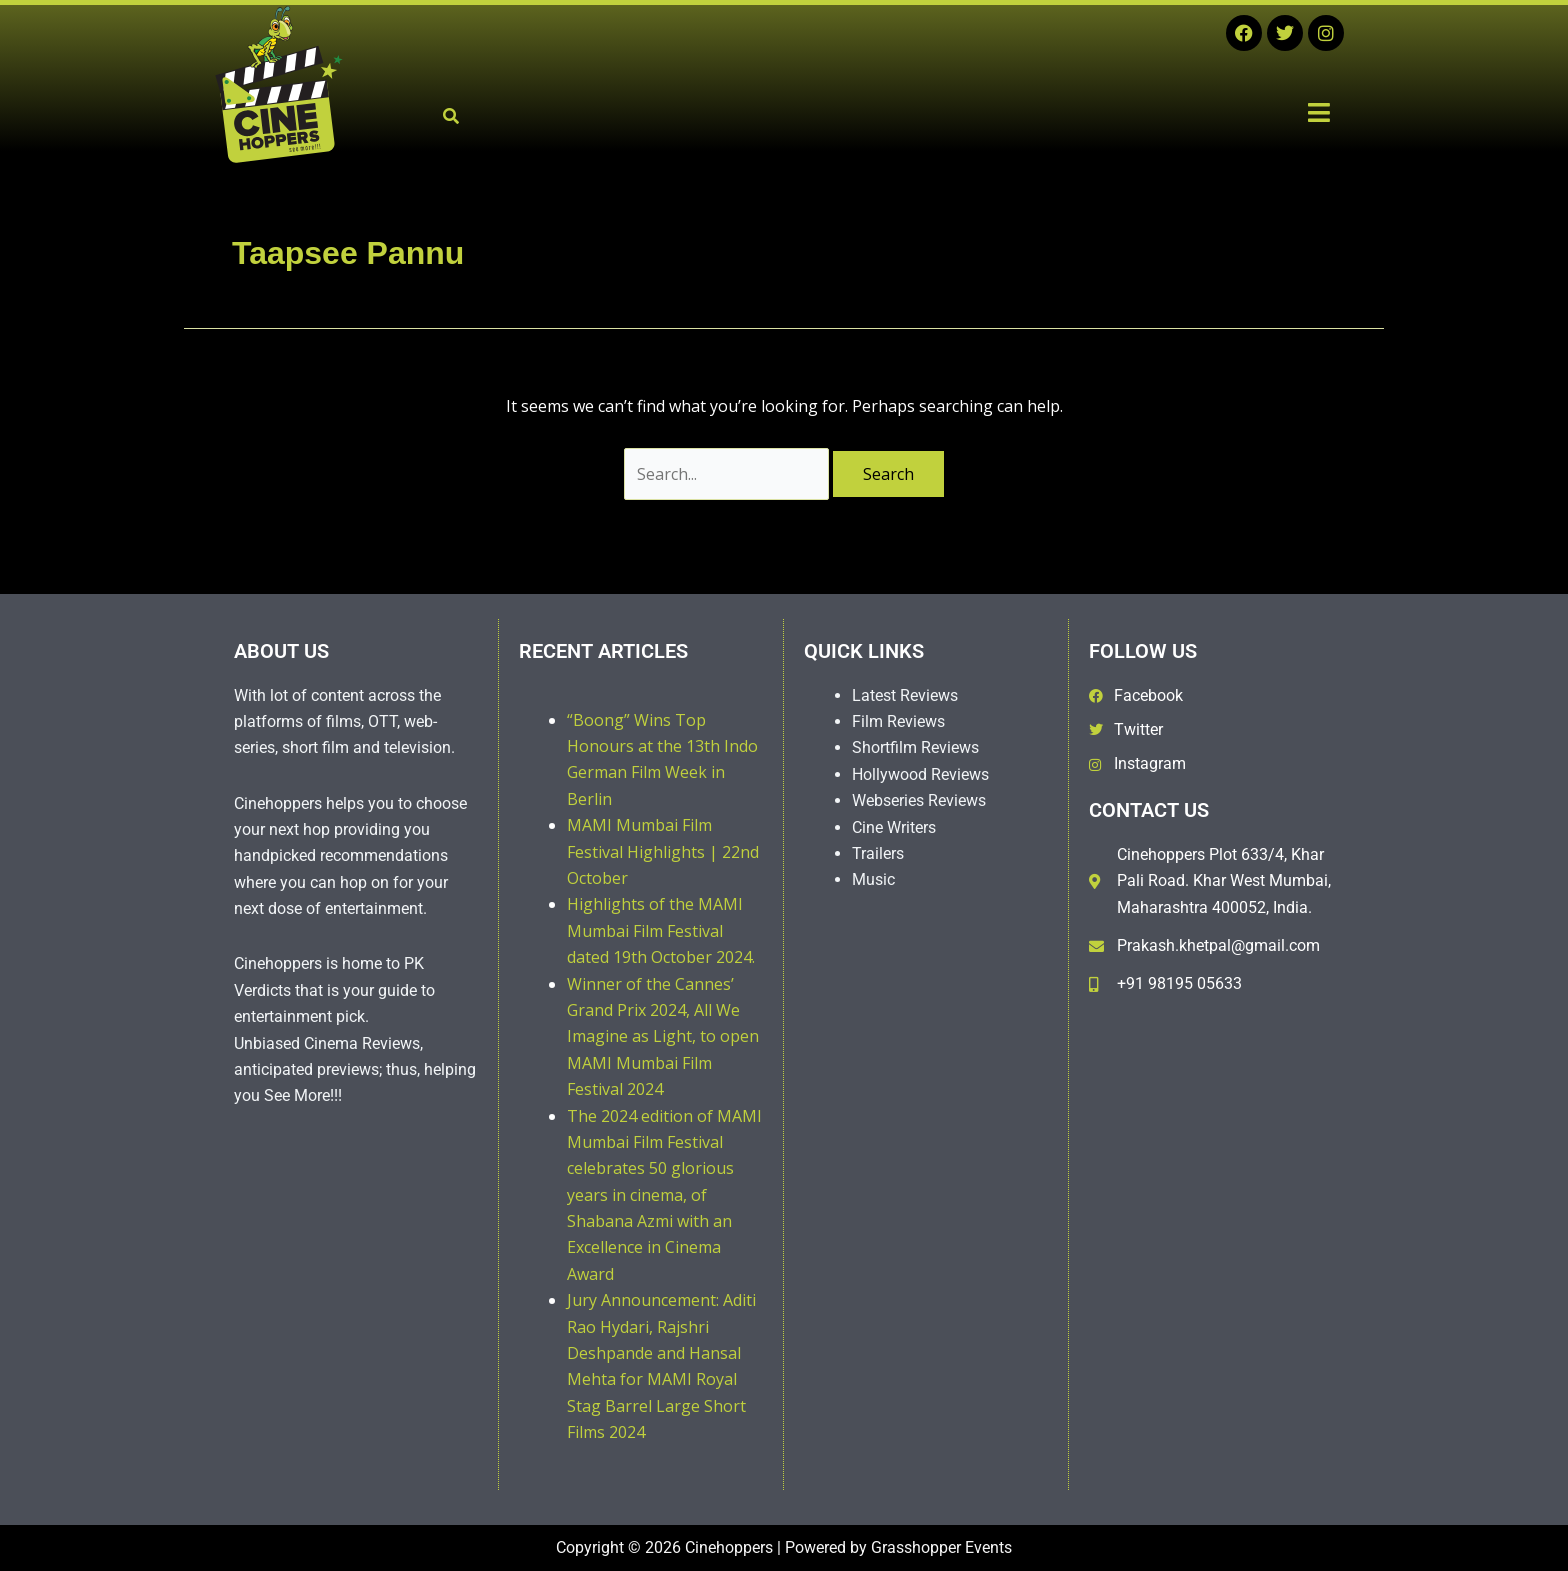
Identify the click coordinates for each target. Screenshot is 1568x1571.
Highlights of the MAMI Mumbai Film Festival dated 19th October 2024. (661, 930)
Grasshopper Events (941, 1547)
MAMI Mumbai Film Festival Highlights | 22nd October (663, 851)
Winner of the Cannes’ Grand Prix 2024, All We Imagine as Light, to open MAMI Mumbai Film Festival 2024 (663, 1037)
